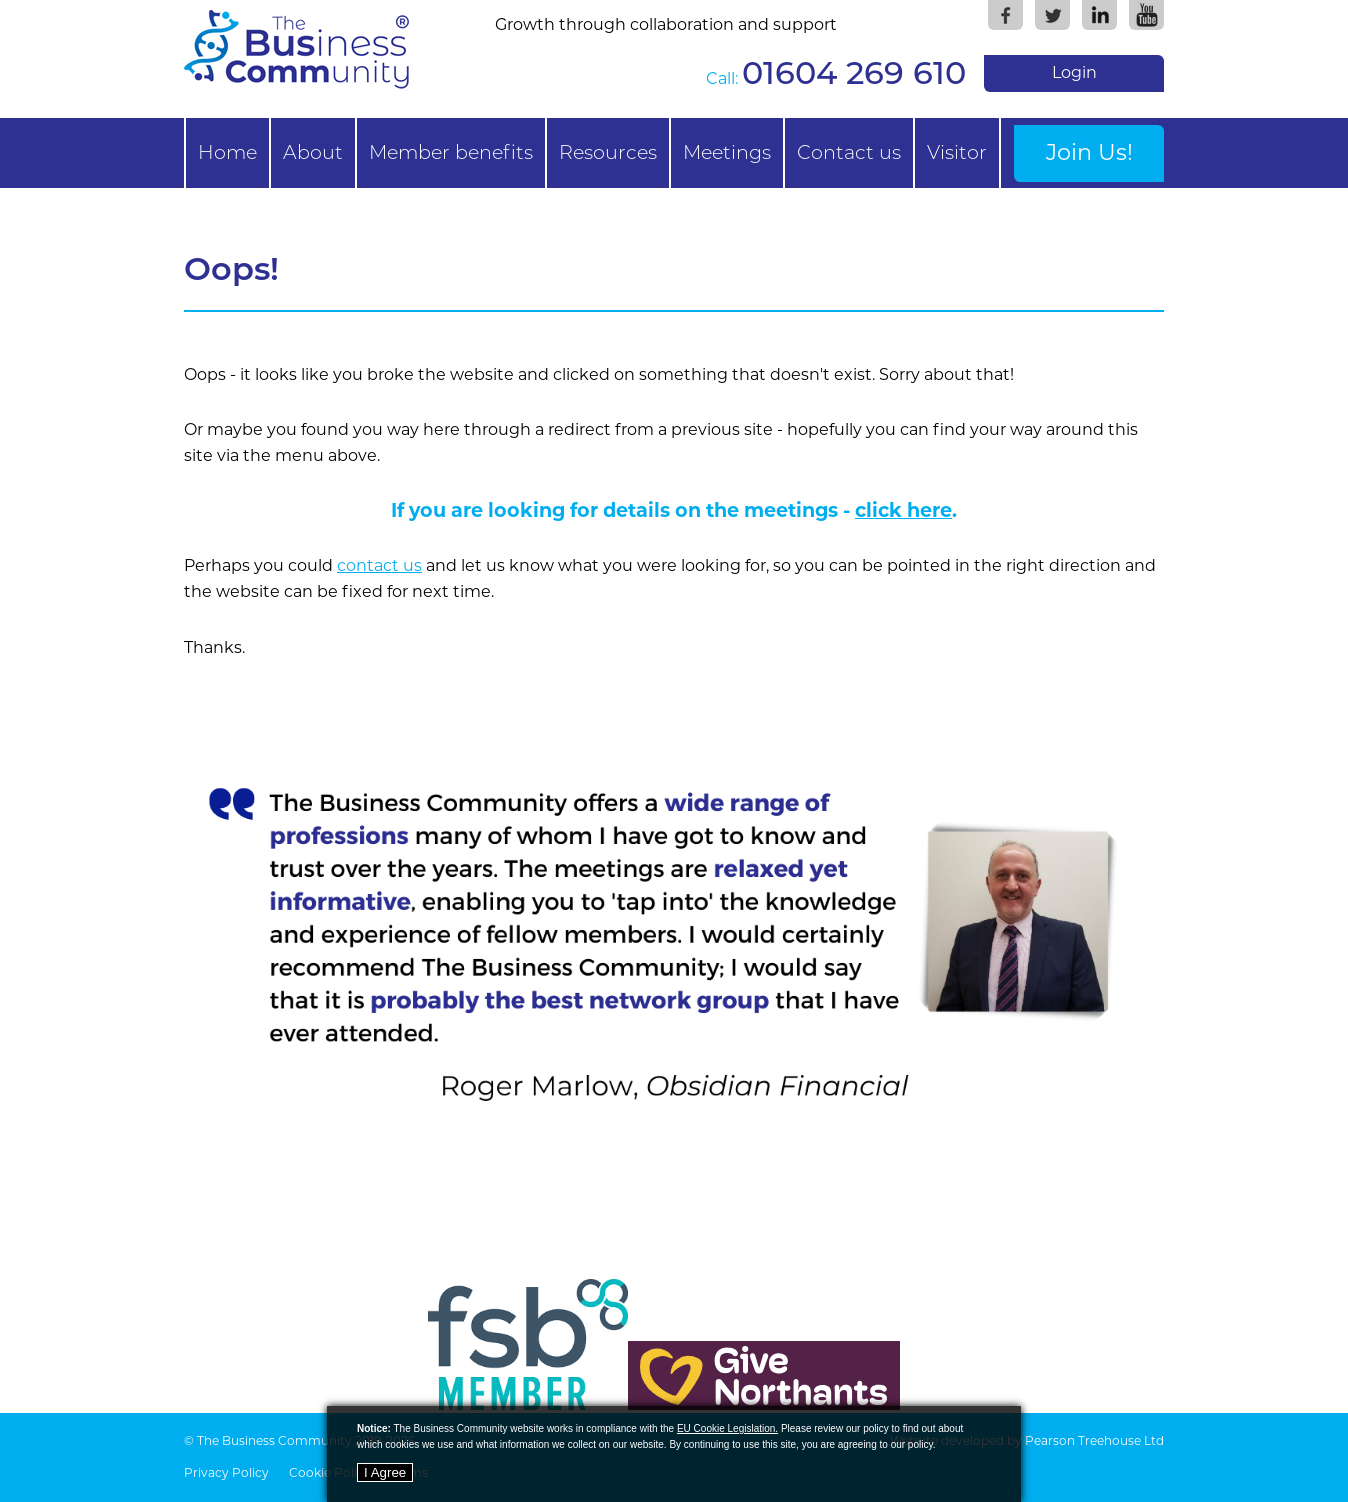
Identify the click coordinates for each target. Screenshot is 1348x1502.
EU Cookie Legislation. (727, 1428)
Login (1074, 72)
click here (903, 510)
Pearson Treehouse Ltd (1094, 1440)
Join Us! (1089, 152)
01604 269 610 (854, 72)
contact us (379, 565)
